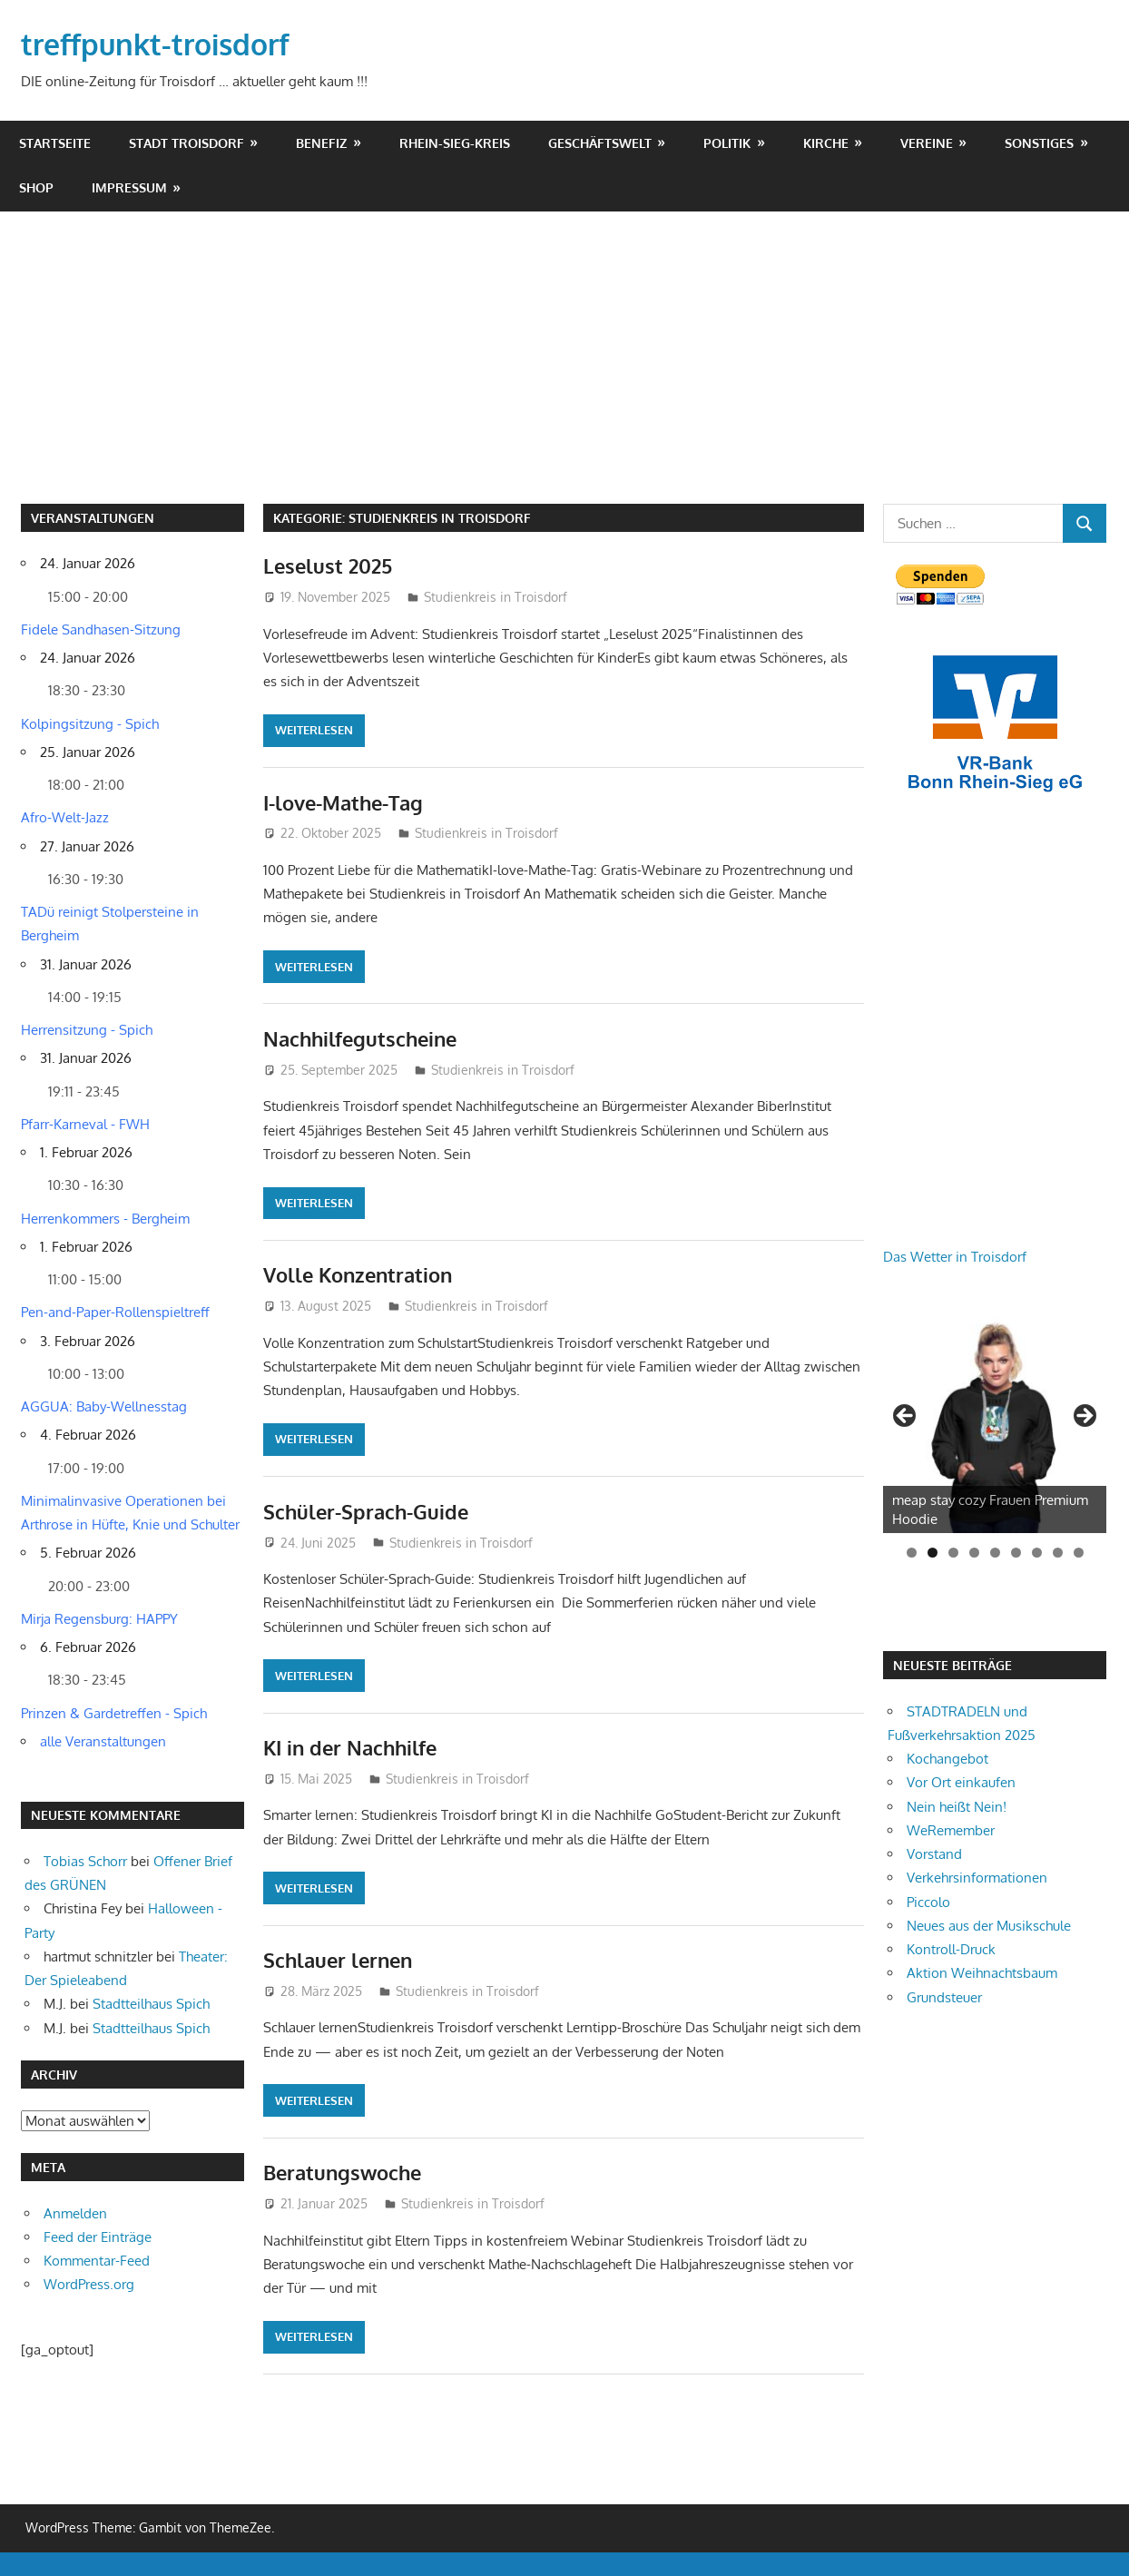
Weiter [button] (1083, 1417)
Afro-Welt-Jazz (65, 817)
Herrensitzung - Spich (86, 1029)
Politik (727, 143)
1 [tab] (912, 1553)
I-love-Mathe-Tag (343, 802)
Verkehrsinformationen (977, 1877)
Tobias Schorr (85, 1861)
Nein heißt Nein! (956, 1806)
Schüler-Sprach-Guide (365, 1511)
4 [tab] (974, 1553)
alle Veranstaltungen (103, 1741)
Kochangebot (947, 1758)
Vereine (926, 143)
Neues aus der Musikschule (989, 1925)
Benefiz (321, 143)
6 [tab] (1016, 1553)
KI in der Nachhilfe (350, 1747)
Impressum (129, 187)
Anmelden (75, 2213)
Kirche (826, 143)
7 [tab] (1037, 1553)
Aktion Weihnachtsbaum (982, 1972)
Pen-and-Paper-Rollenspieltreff (115, 1312)
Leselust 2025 (327, 565)
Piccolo (928, 1902)
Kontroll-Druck (951, 1949)
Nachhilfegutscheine (360, 1038)
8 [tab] (1058, 1553)
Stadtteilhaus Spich (151, 2003)
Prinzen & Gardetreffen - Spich (114, 1713)
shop (36, 187)
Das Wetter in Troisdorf (954, 1256)
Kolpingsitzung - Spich (90, 723)
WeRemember (951, 1830)
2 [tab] (933, 1553)
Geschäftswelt (600, 143)
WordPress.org (89, 2284)
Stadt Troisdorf (186, 143)
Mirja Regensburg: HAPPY (99, 1618)
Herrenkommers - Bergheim (105, 1218)
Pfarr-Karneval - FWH (85, 1124)
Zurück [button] (905, 1417)
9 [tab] (1079, 1553)
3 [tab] (953, 1553)
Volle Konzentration (357, 1274)
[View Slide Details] (994, 1421)
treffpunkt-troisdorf (155, 44)
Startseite (55, 143)
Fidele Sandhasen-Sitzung (101, 629)
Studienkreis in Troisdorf (495, 597)
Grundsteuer (944, 1997)
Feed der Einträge (98, 2237)
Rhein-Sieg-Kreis (454, 143)
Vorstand (934, 1854)
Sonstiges (1039, 143)
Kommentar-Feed (97, 2260)
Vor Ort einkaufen (961, 1782)
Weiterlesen (314, 730)
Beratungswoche (342, 2172)
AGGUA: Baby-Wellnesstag (104, 1406)
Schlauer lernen (337, 1959)
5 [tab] (995, 1553)
